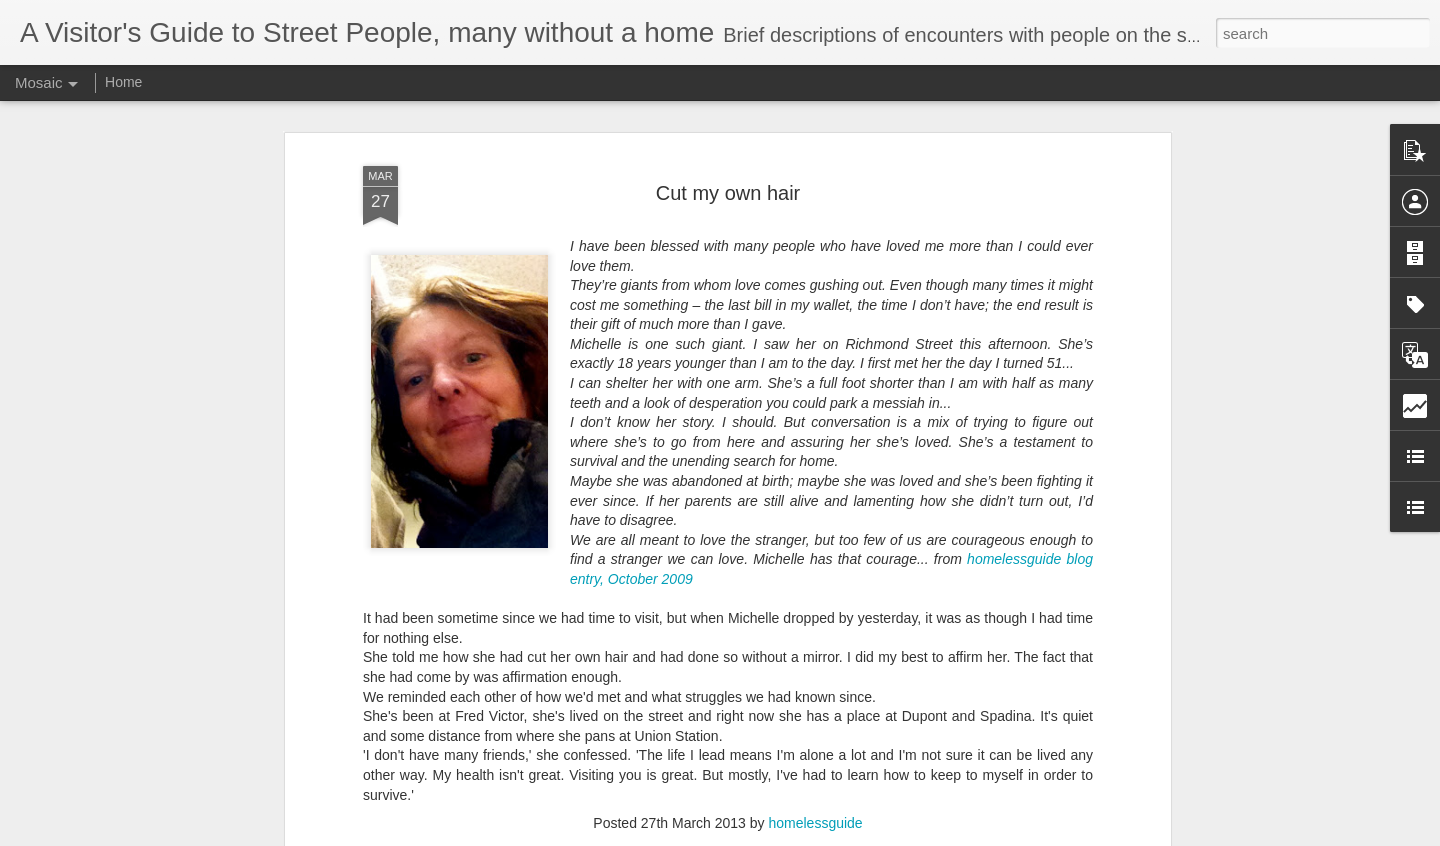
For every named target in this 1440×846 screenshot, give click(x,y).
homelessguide (815, 758)
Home (123, 82)
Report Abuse (841, 835)
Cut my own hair (728, 128)
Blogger (782, 835)
